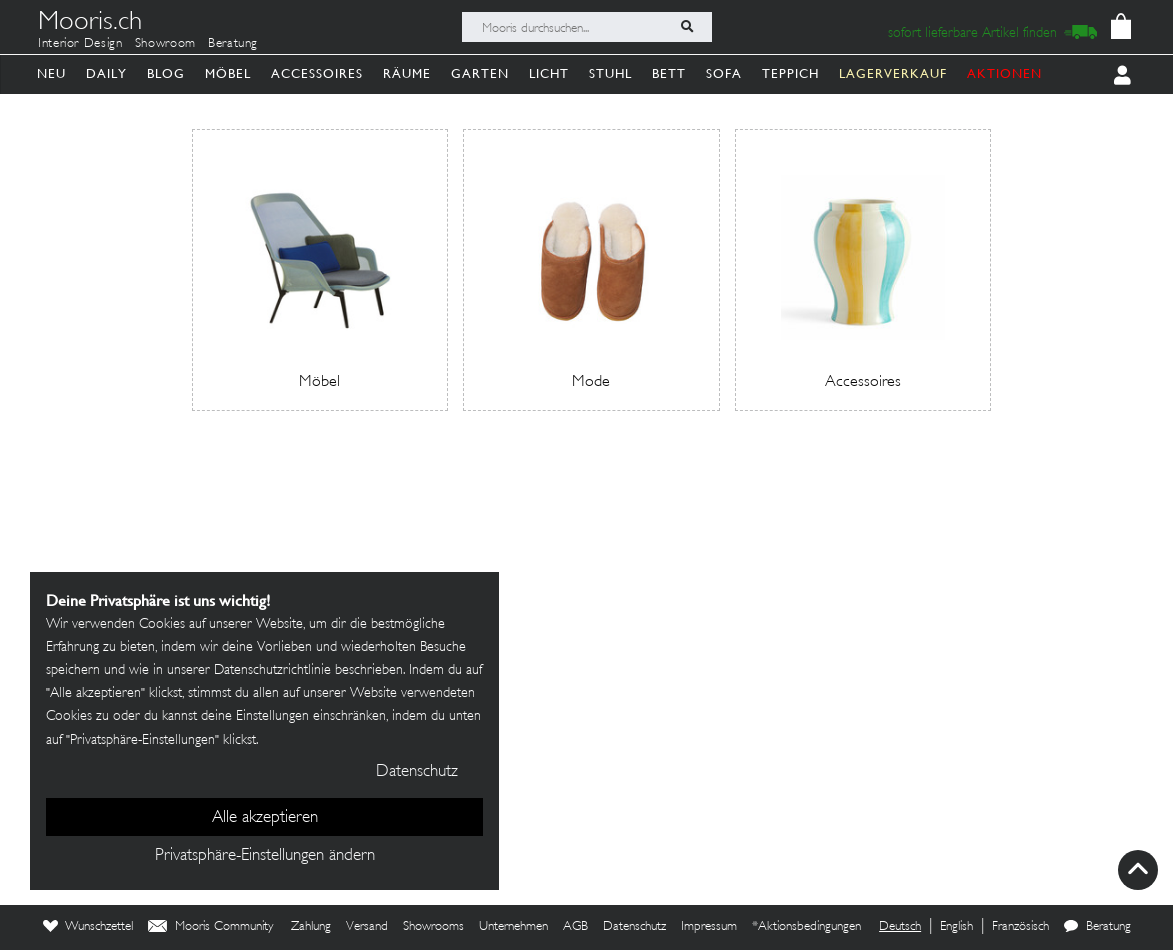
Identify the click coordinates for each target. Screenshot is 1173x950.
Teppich (790, 73)
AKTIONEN (1004, 73)
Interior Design (80, 44)
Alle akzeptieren (265, 818)
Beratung (233, 44)
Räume (407, 73)
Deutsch (900, 927)
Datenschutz (634, 927)
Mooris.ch (90, 24)
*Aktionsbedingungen (806, 927)
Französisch (1020, 927)
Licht (549, 73)
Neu (51, 73)
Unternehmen (513, 927)
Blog (166, 73)
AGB (575, 927)
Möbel (228, 73)
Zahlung (311, 927)
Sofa (724, 73)
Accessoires (317, 73)
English (956, 927)
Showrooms (433, 927)
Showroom (165, 44)
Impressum (709, 927)
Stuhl (610, 73)
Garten (480, 73)
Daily (106, 73)
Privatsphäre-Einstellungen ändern (265, 856)
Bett (669, 73)
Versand (367, 927)
